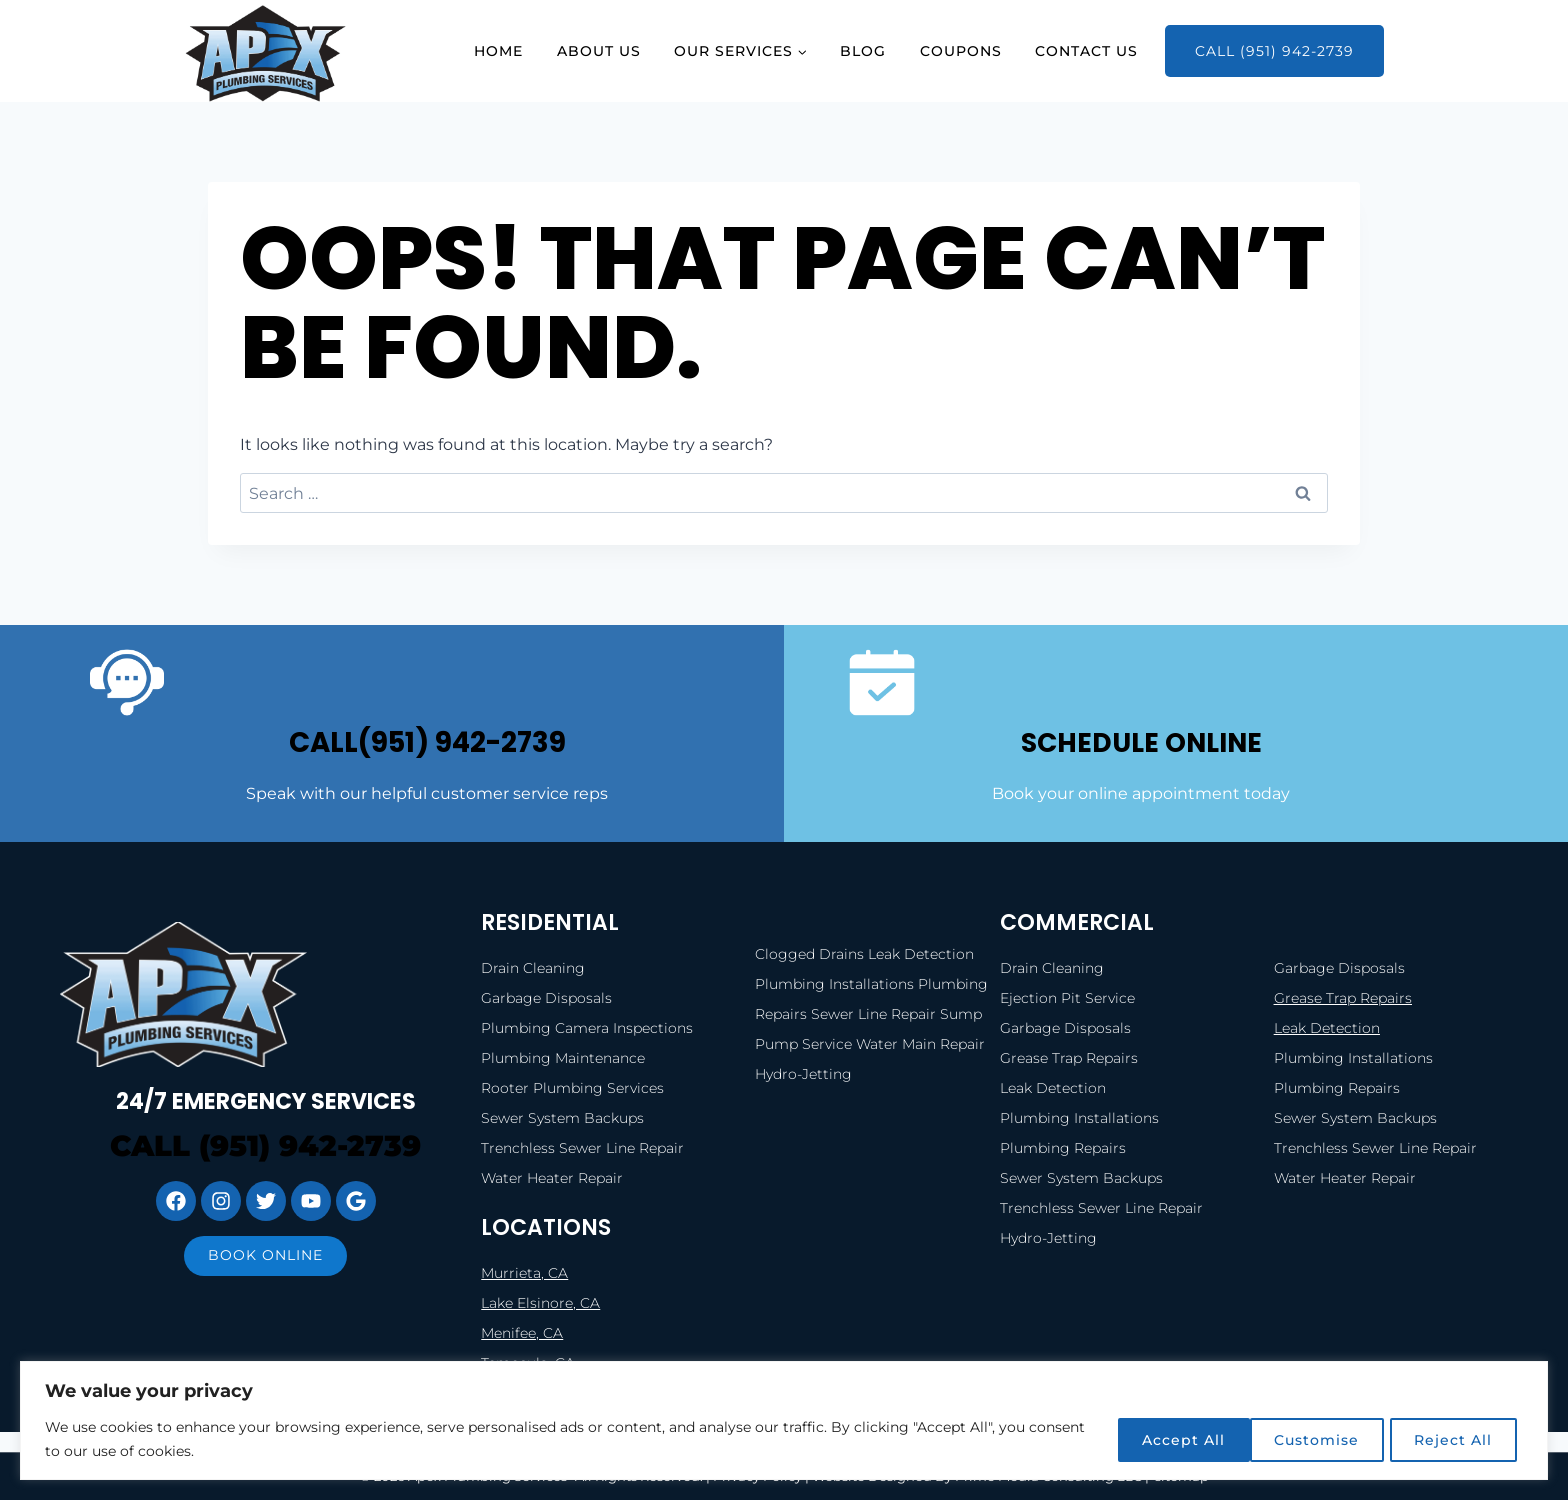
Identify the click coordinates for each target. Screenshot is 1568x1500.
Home (498, 51)
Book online (265, 1255)
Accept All (1452, 1439)
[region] (784, 1420)
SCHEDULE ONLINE (1141, 742)
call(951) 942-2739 (427, 742)
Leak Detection (1327, 1028)
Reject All (1306, 1439)
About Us (599, 51)
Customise (1158, 1439)
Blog (863, 51)
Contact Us (1086, 51)
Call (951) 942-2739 (1274, 51)
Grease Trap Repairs (1343, 998)
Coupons (961, 51)
